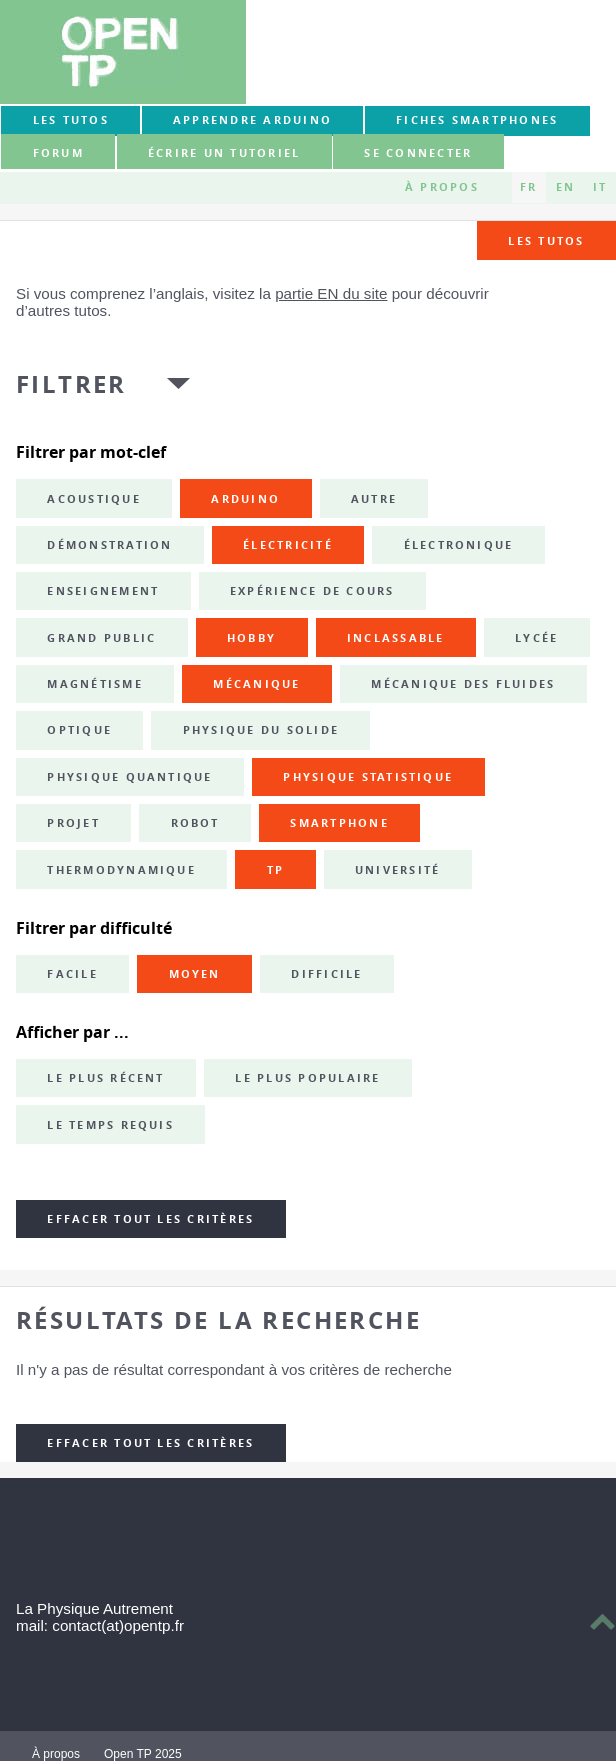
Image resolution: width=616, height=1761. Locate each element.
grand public (101, 638)
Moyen (195, 974)
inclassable (396, 638)
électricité (288, 545)
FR (528, 187)
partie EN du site (331, 293)
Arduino (245, 499)
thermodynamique (121, 870)
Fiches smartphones (477, 120)
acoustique (93, 499)
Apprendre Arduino (252, 120)
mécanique (256, 684)
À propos (442, 187)
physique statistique (368, 777)
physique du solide (261, 730)
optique (79, 730)
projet (73, 823)
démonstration (109, 545)
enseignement (103, 591)
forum (58, 153)
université (397, 870)
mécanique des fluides (463, 684)
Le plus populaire (307, 1078)
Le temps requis (110, 1125)
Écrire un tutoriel (224, 153)
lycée (536, 638)
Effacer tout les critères (150, 1219)
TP (275, 870)
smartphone (339, 823)
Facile (72, 974)
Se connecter (418, 153)
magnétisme (94, 684)
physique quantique (129, 777)
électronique (459, 545)
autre (374, 499)
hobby (251, 638)
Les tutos (71, 120)
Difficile (326, 974)
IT (600, 187)
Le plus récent (105, 1078)
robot (195, 823)
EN (565, 187)
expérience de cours (312, 591)
